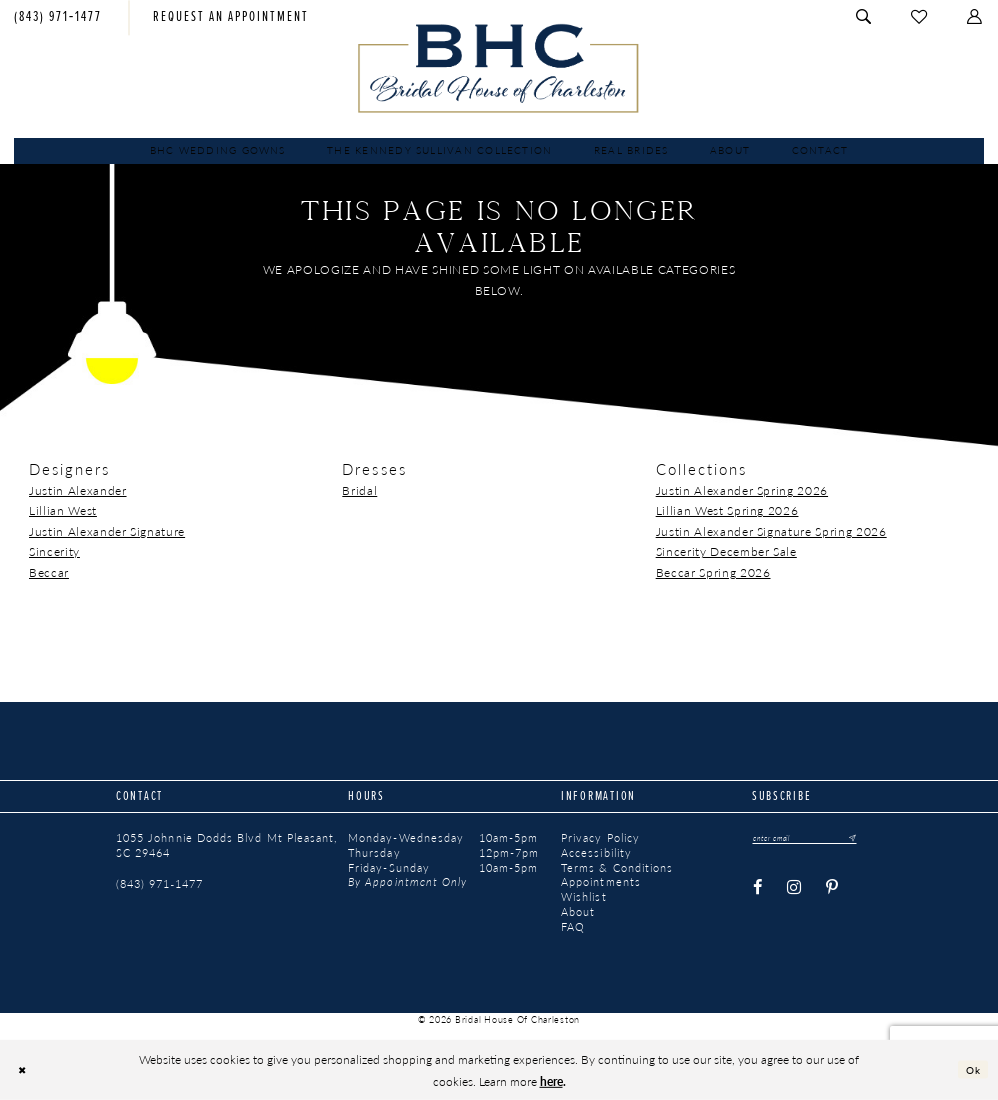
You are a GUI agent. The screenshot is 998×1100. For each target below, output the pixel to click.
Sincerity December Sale (726, 551)
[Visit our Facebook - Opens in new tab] (757, 890)
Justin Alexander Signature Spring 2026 (771, 531)
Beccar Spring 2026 (713, 572)
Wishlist (584, 897)
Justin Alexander (78, 490)
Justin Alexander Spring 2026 (742, 490)
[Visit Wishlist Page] (920, 17)
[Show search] (865, 17)
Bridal (359, 490)
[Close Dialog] (25, 1069)
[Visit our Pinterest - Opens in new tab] (833, 890)
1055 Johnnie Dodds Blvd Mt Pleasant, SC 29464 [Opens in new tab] (226, 845)
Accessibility (596, 853)
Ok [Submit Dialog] (970, 1069)
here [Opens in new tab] (551, 1081)
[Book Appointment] (231, 17)
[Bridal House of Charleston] (499, 68)
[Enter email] (816, 839)
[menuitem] (231, 17)
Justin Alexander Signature (107, 531)
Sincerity (54, 551)
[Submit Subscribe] (870, 839)
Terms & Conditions (617, 868)
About (578, 912)
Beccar (49, 572)
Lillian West (63, 510)
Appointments (601, 882)
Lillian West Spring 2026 (727, 510)
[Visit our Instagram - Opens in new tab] (794, 890)
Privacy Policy (600, 838)
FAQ (573, 927)
